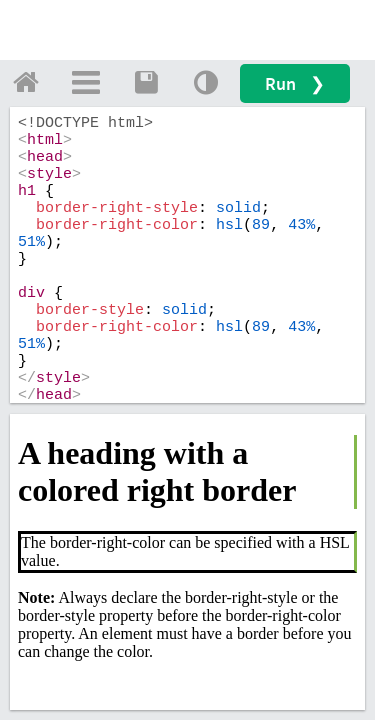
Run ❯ (295, 83)
